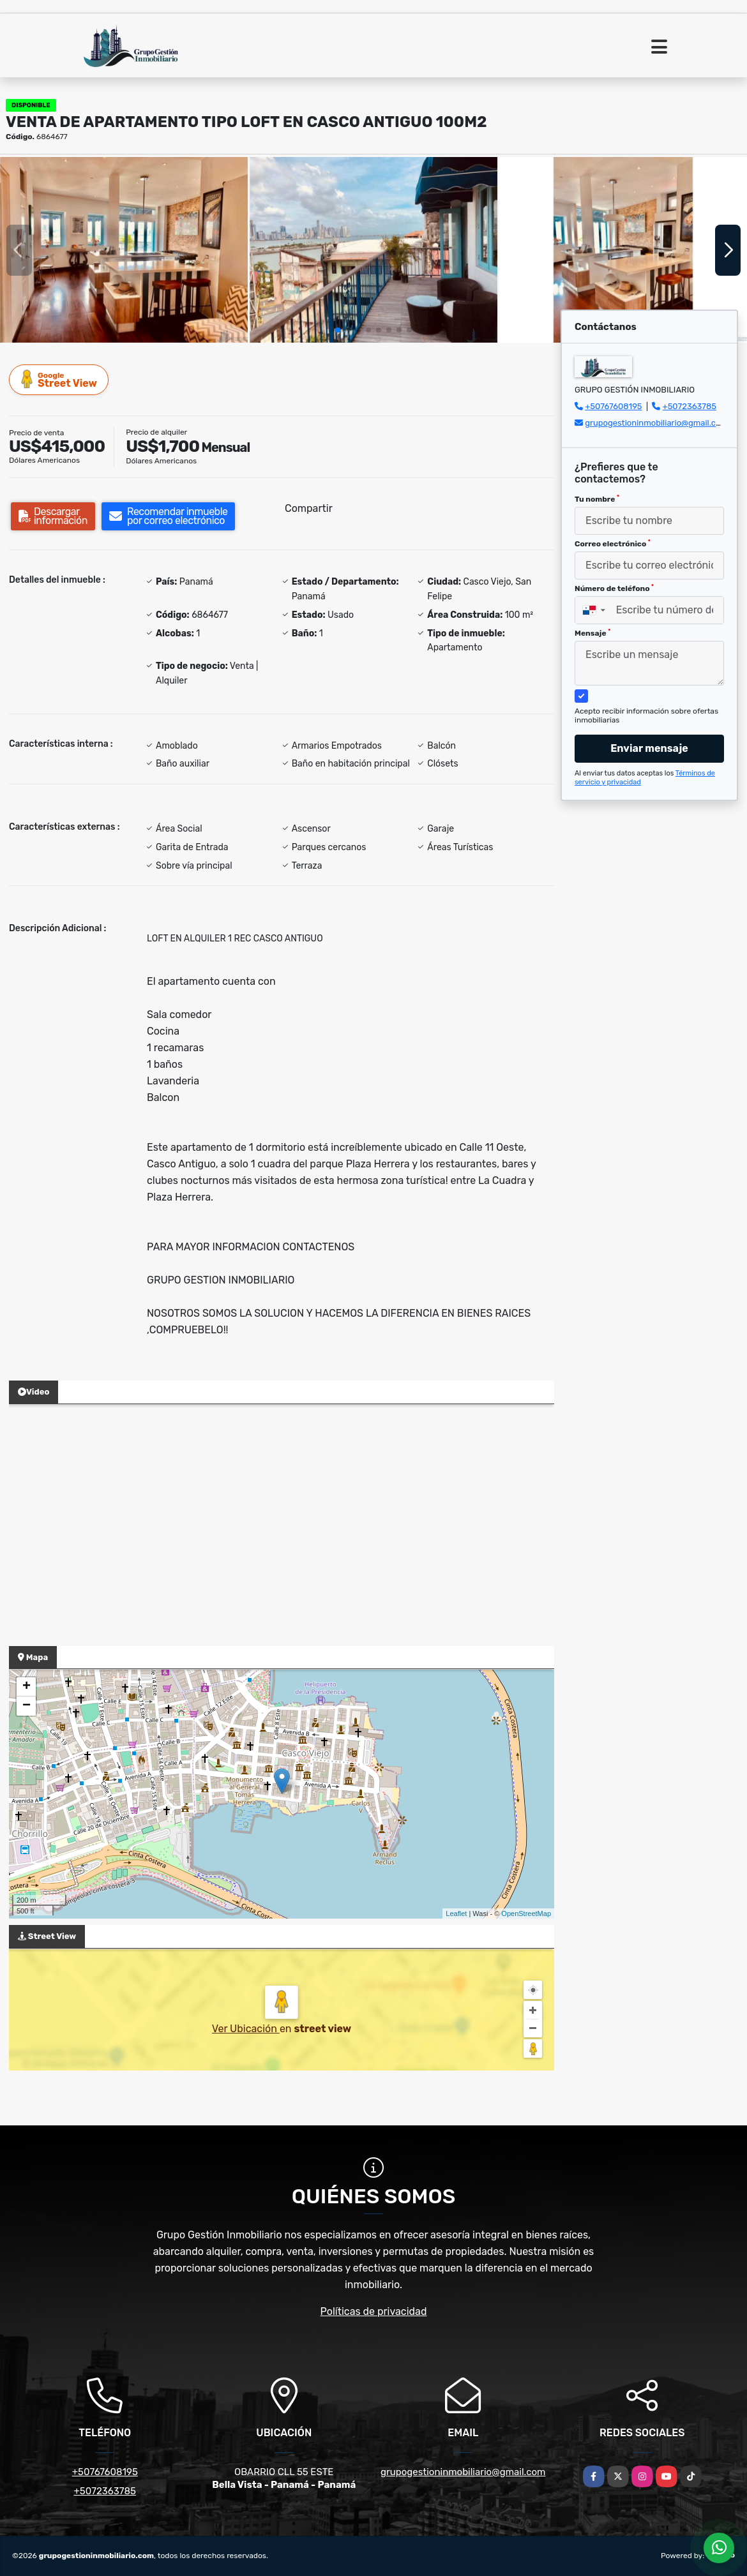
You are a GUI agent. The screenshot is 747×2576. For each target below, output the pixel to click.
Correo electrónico (613, 544)
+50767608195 (613, 406)
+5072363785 (690, 406)
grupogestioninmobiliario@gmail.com (656, 423)
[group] (124, 250)
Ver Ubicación (246, 2029)
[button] (337, 330)
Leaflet (456, 1913)
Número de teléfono (614, 588)
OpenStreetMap (526, 1913)
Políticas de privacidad (374, 2311)
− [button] (26, 1706)
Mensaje (592, 633)
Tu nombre (597, 499)
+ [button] (26, 1686)
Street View (59, 379)
